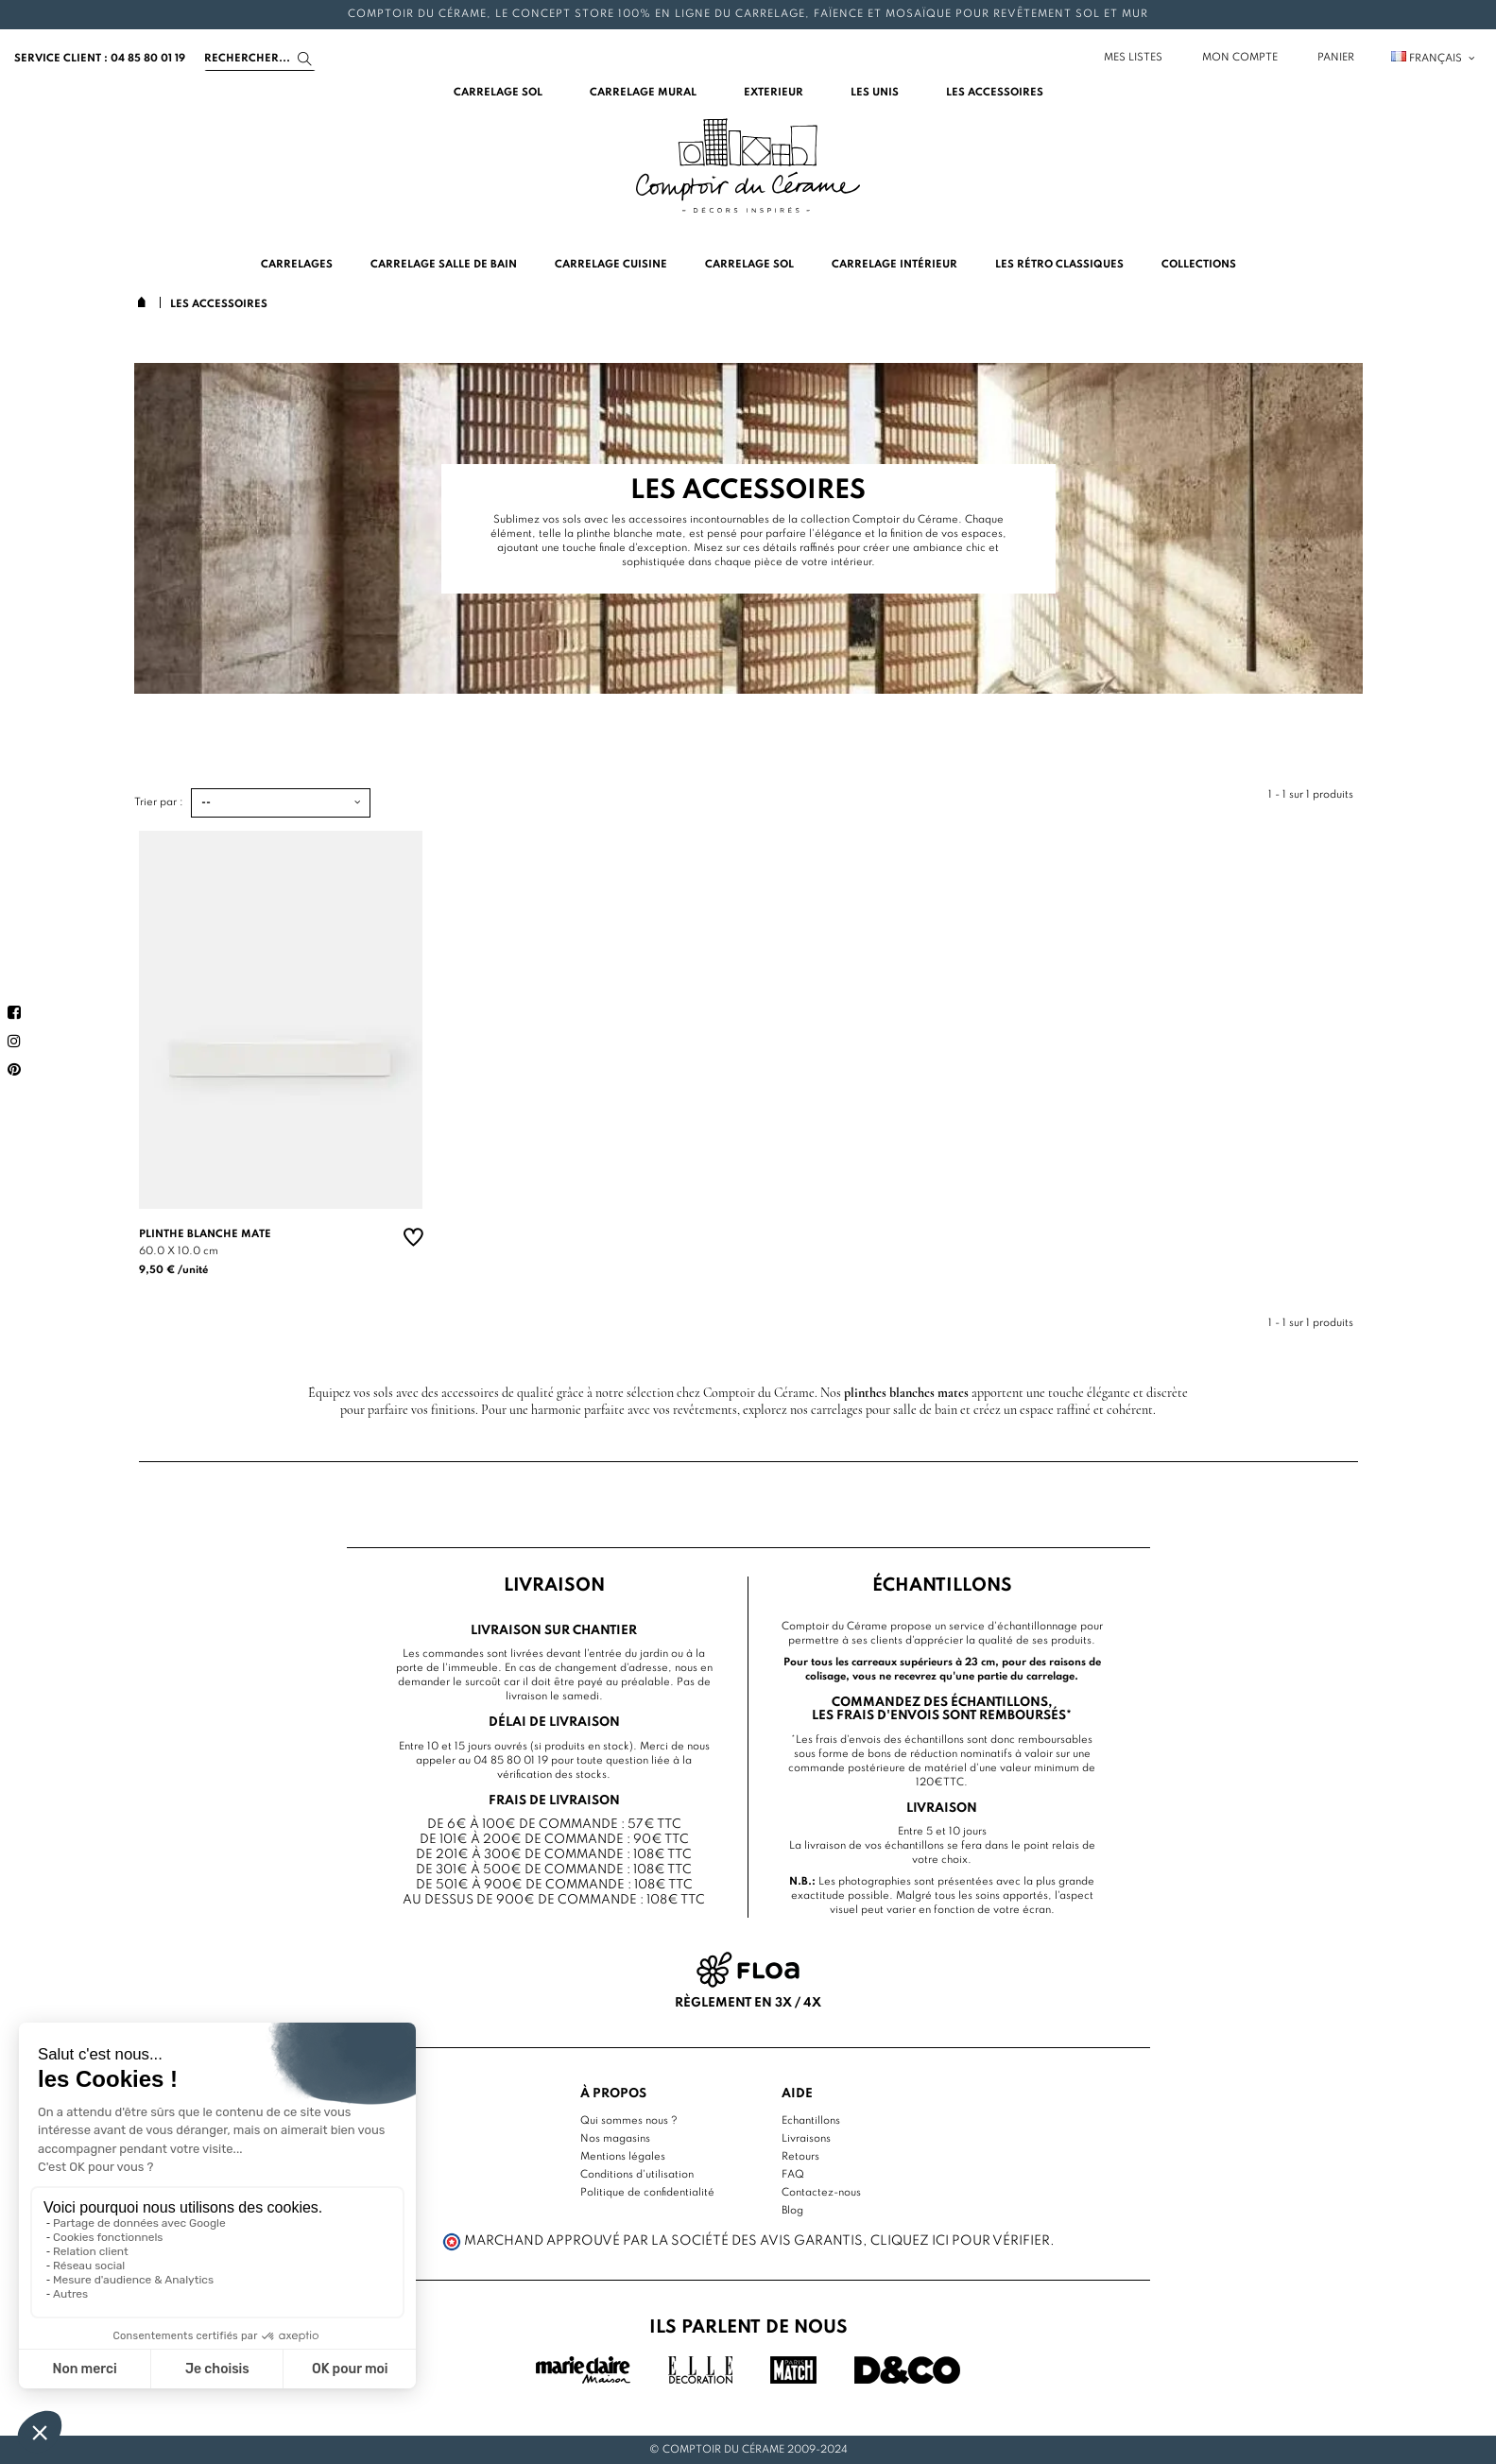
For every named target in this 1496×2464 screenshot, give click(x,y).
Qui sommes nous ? (629, 2121)
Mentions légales (622, 2156)
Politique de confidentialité (647, 2192)
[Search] (260, 58)
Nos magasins (615, 2139)
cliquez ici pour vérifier (960, 2241)
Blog (792, 2210)
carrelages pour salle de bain (884, 1410)
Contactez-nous (821, 2192)
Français (1434, 58)
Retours (800, 2156)
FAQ (793, 2174)
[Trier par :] (280, 803)
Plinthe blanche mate (205, 1234)
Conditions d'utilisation (637, 2174)
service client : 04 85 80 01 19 (99, 58)
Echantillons (811, 2121)
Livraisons (806, 2139)
